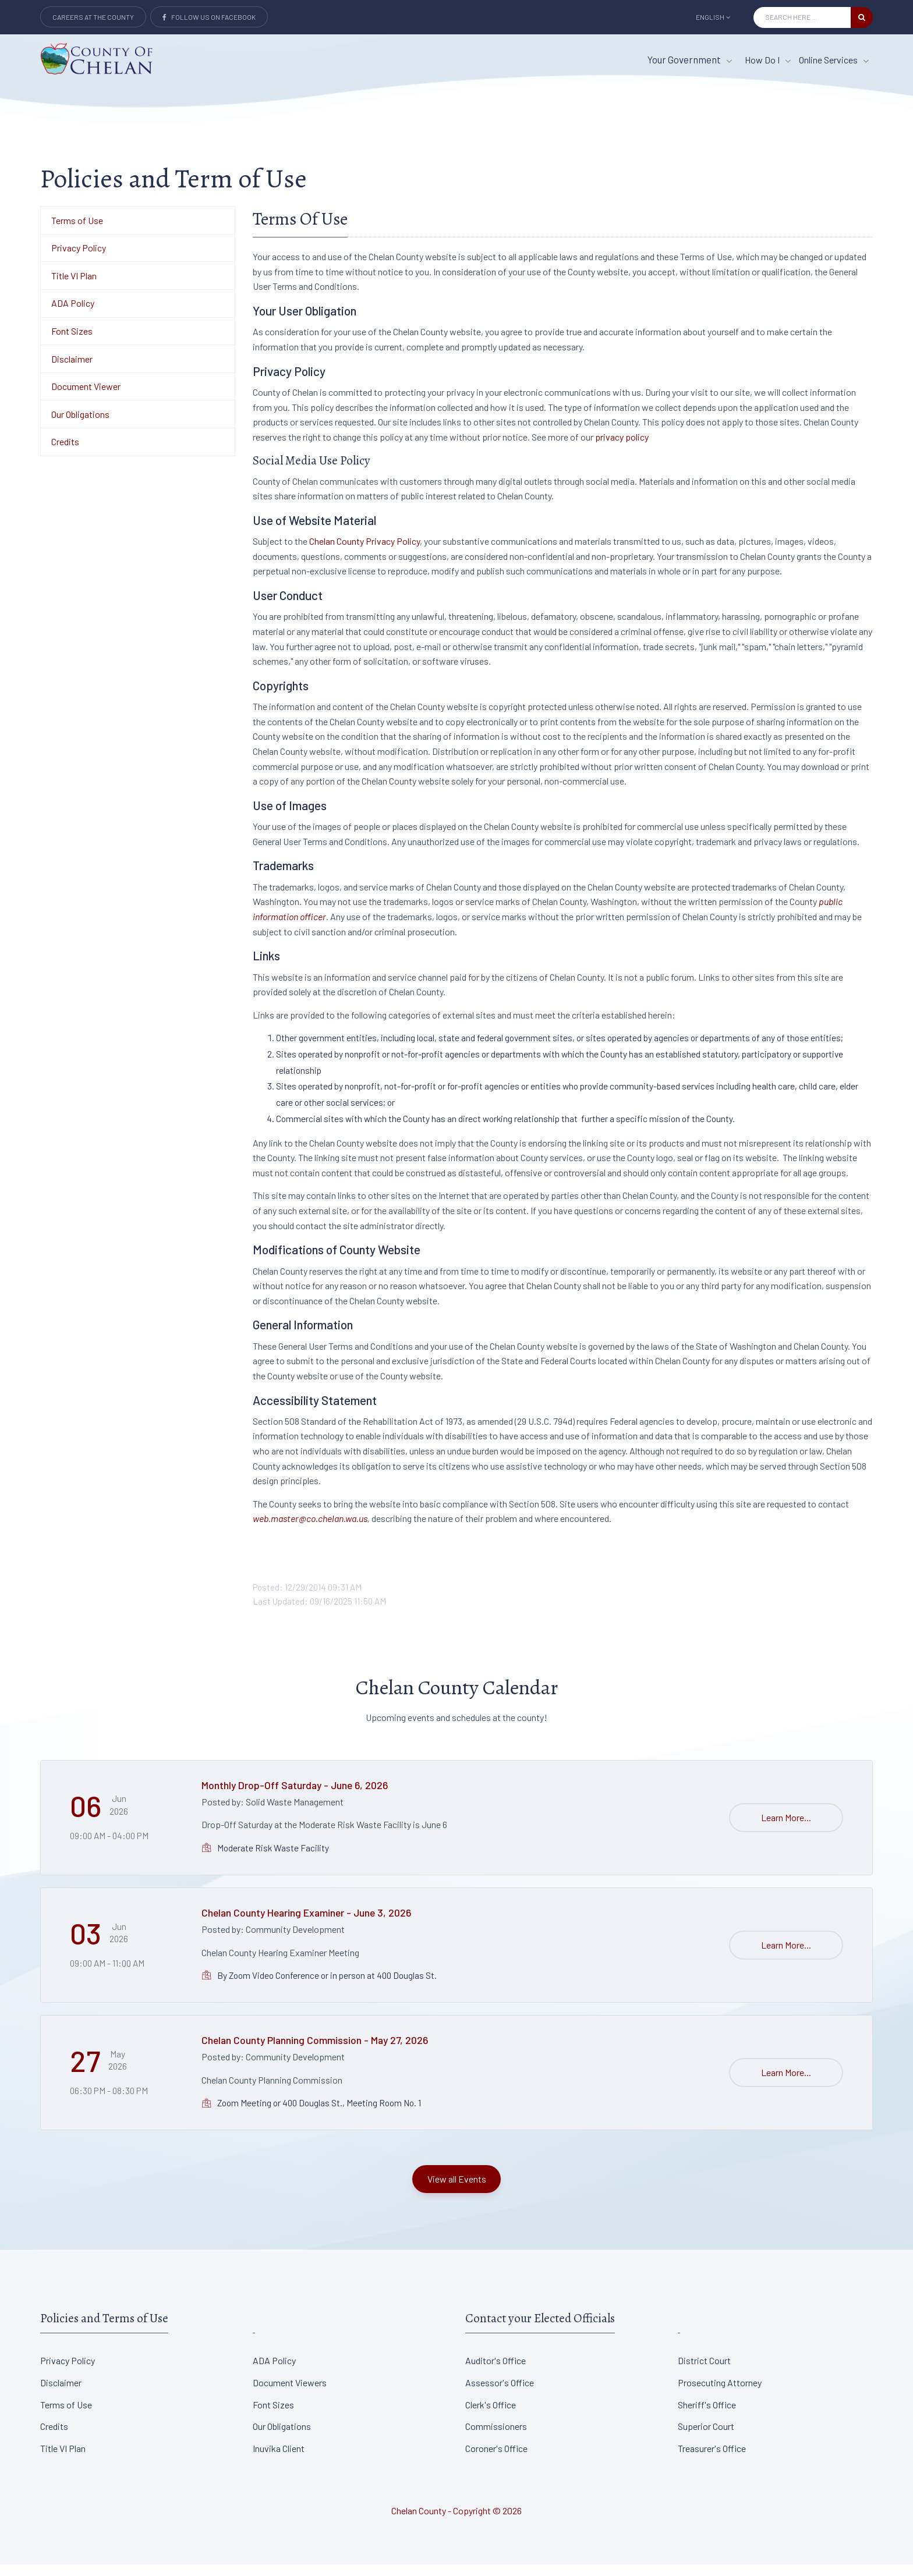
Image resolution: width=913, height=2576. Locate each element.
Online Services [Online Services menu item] (834, 59)
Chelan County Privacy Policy (364, 552)
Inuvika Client (279, 2459)
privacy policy (622, 448)
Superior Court (706, 2437)
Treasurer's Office (712, 2459)
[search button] (862, 17)
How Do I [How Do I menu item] (768, 59)
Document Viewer (86, 397)
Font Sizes (72, 342)
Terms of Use (77, 231)
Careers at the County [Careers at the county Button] (93, 17)
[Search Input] (802, 17)
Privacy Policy (78, 259)
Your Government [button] (689, 59)
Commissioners (496, 2437)
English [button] (713, 17)
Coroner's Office (496, 2459)
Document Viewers (290, 2394)
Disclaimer (72, 370)
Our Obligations (80, 425)
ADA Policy (72, 315)
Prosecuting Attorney (720, 2394)
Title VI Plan (74, 287)
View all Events (456, 2190)
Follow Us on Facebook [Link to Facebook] (209, 17)
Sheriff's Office (707, 2416)
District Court (704, 2372)
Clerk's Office (490, 2416)
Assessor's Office (499, 2394)
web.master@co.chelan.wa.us (310, 1530)
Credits (65, 453)
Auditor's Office (495, 2372)
